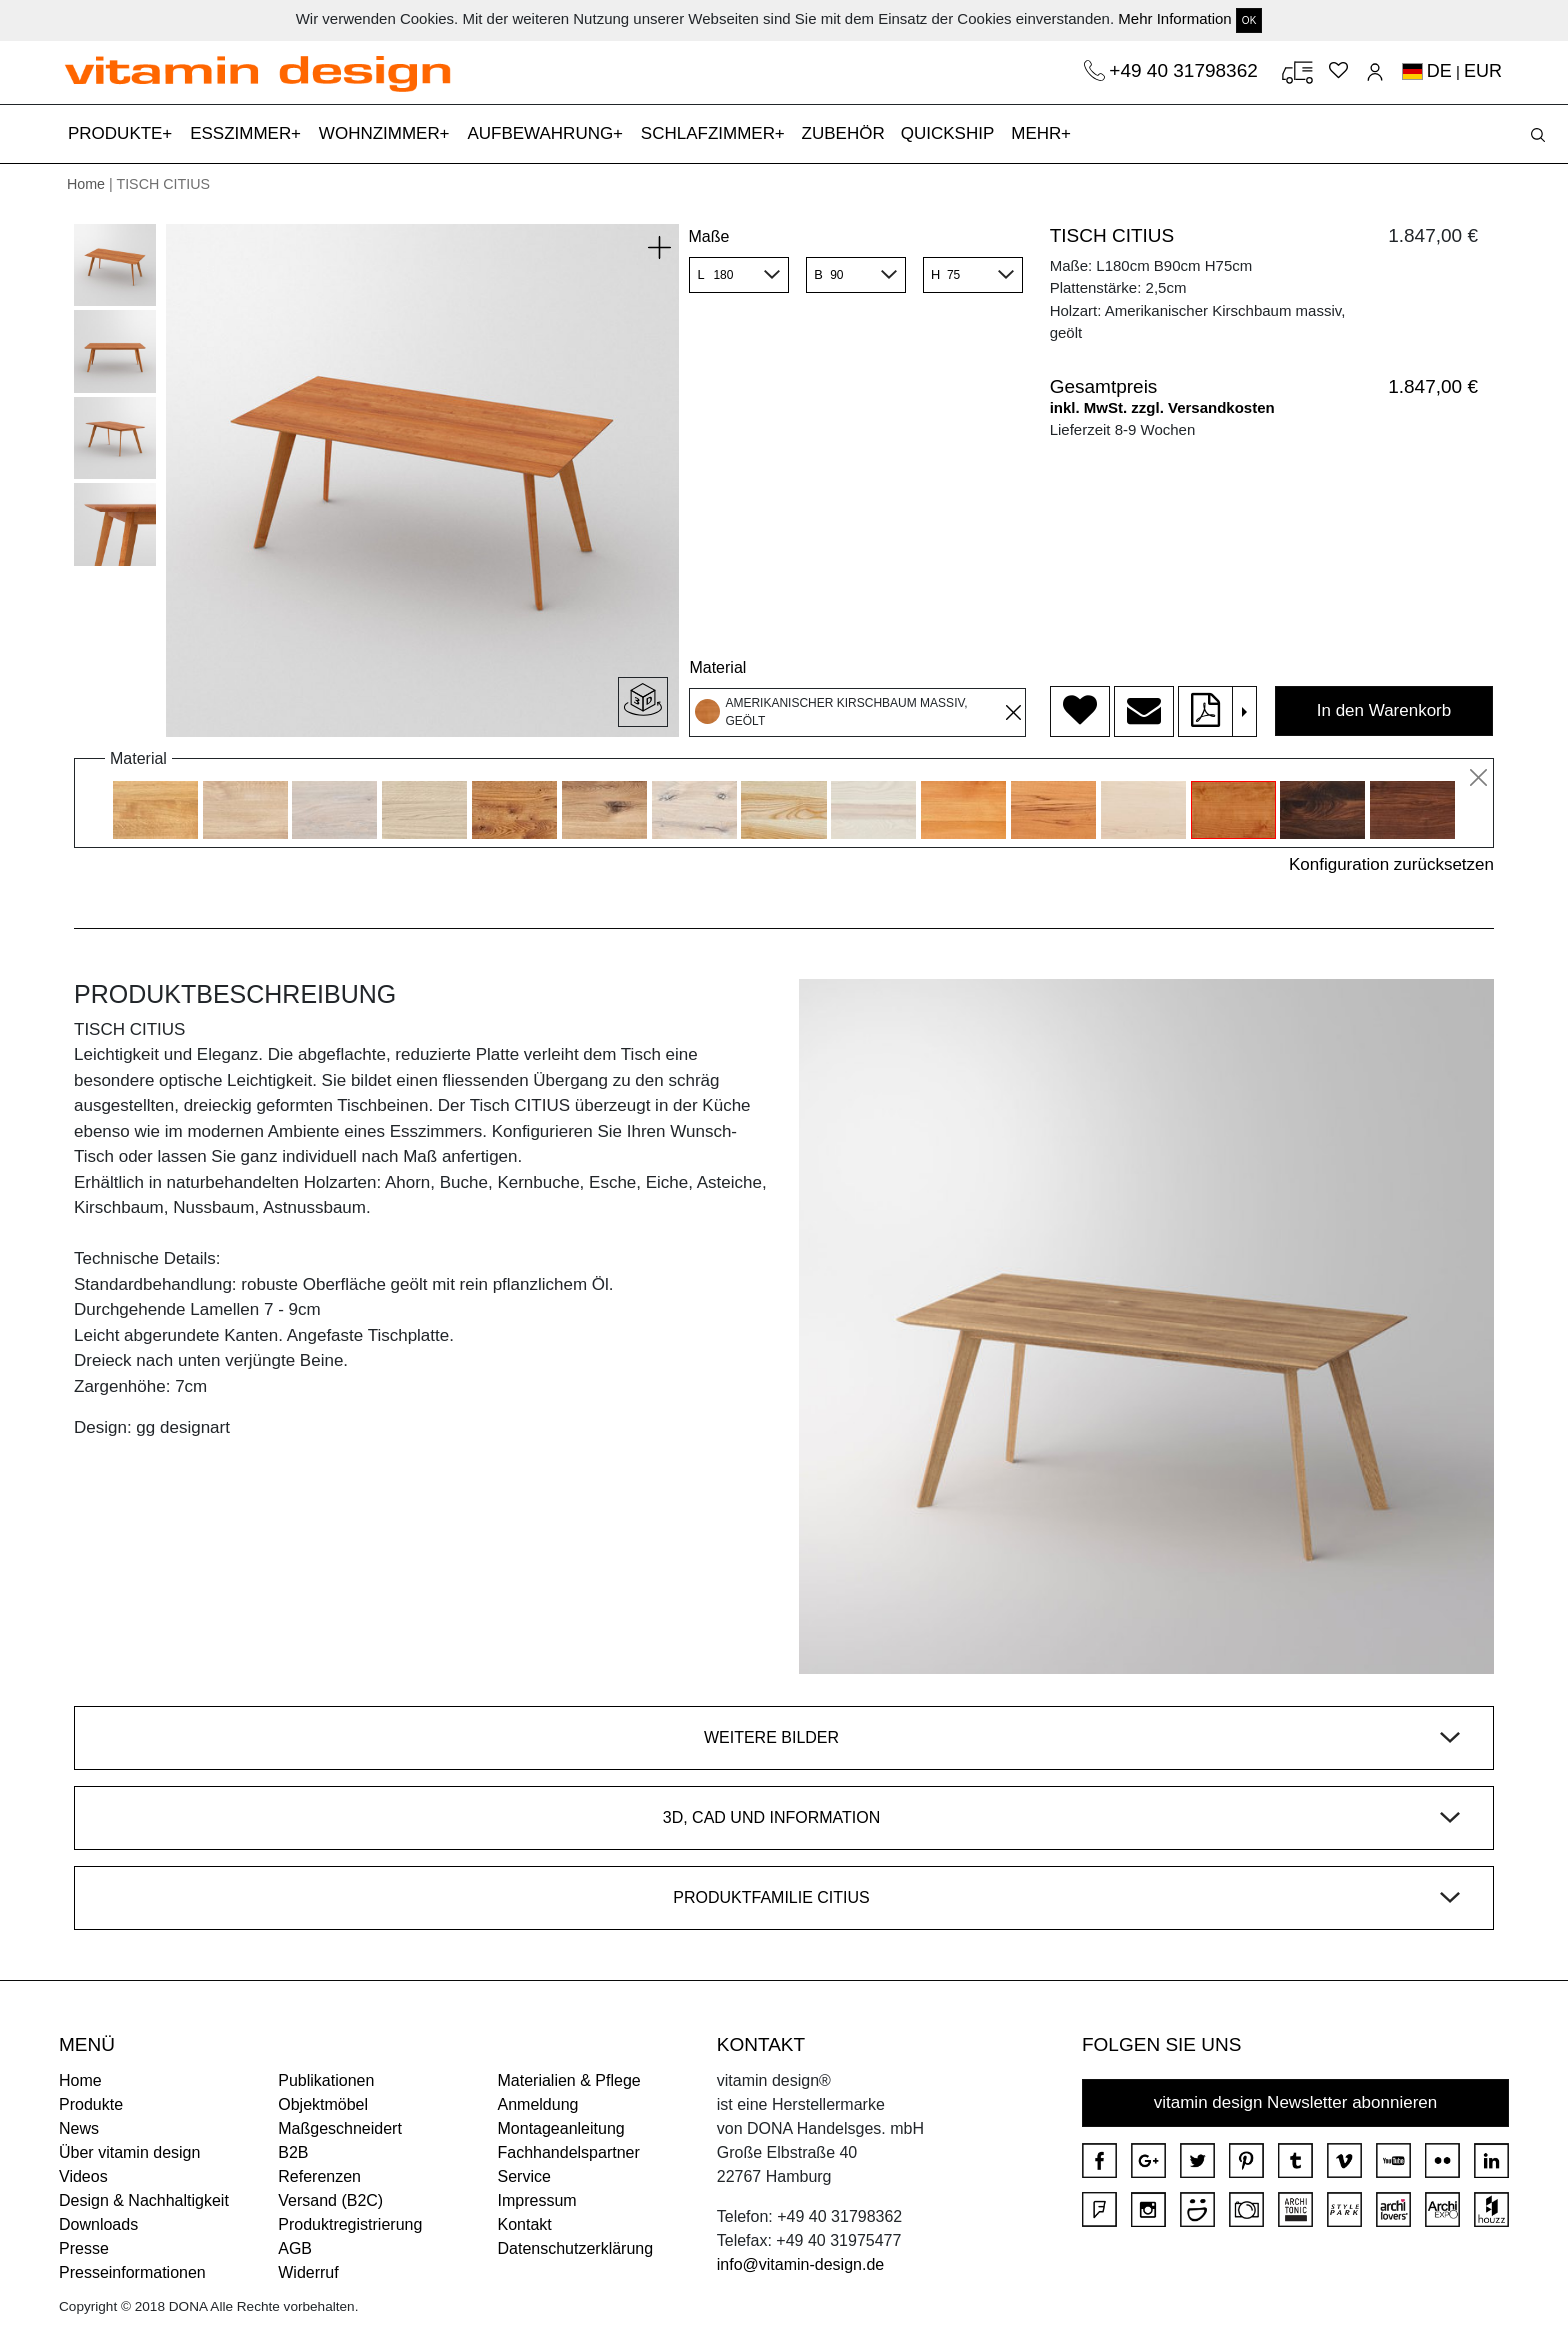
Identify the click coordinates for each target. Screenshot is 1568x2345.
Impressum (537, 2200)
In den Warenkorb (1384, 710)
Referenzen (319, 2176)
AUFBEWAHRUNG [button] (542, 133)
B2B (293, 2152)
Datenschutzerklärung (576, 2248)
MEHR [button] (1038, 133)
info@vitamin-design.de (800, 2264)
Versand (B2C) (330, 2200)
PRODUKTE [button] (117, 133)
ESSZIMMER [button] (243, 133)
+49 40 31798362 (1186, 70)
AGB (295, 2248)
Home (86, 184)
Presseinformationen (132, 2272)
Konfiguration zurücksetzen (1391, 864)
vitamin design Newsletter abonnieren (1296, 2102)
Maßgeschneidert (340, 2128)
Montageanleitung (561, 2128)
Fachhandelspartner (569, 2152)
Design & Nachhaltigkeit (144, 2200)
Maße (708, 236)
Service (524, 2176)
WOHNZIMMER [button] (382, 133)
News (79, 2128)
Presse (84, 2248)
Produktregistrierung (350, 2224)
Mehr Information (1174, 18)
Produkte (91, 2104)
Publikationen (326, 2080)
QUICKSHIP (952, 131)
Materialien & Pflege (569, 2080)
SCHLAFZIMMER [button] (710, 133)
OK (1249, 20)
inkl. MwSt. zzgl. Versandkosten (1162, 407)
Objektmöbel (323, 2104)
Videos (83, 2176)
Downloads (98, 2224)
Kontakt (525, 2224)
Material (717, 667)
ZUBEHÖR (843, 133)
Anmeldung (538, 2104)
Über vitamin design (129, 2152)
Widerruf (308, 2272)
